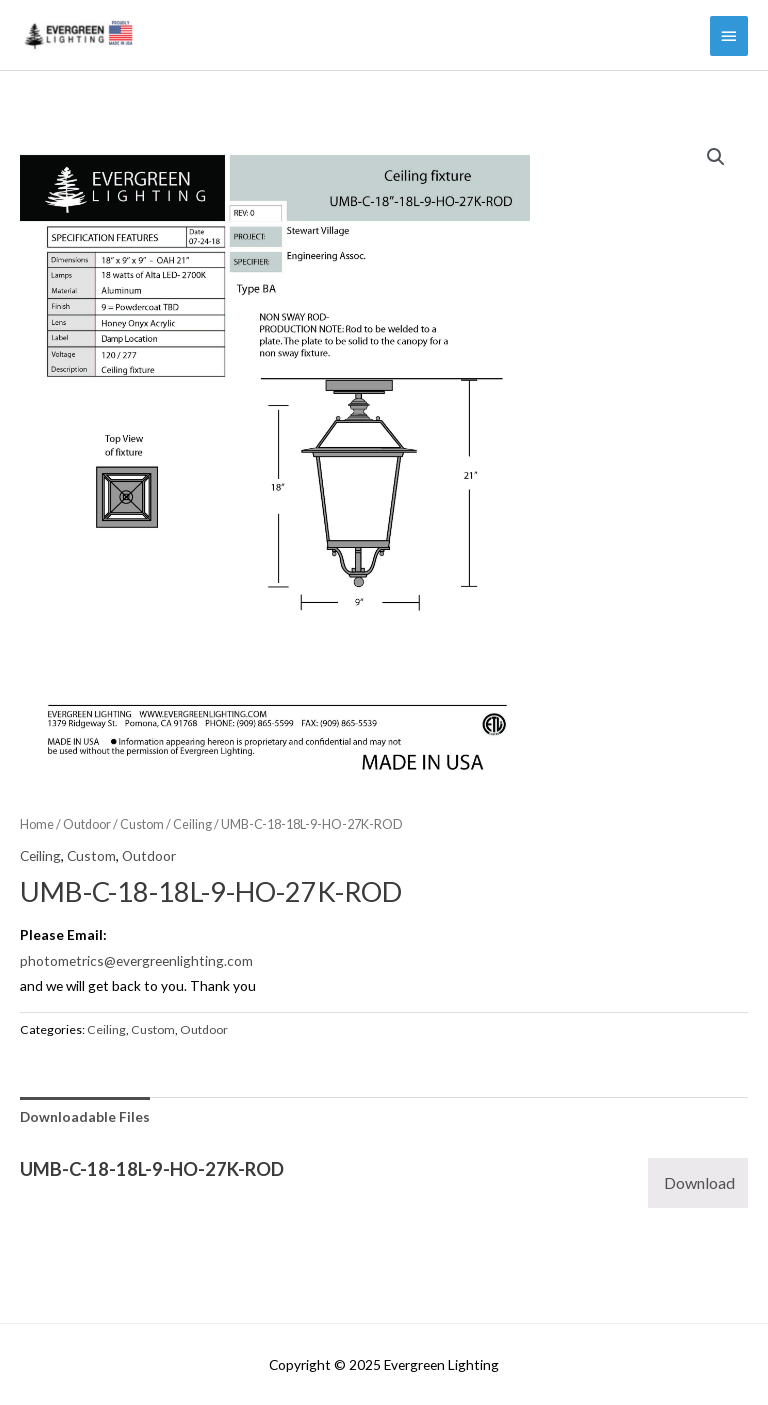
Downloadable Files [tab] (85, 1116)
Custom (142, 824)
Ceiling (192, 824)
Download (699, 1182)
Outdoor (87, 824)
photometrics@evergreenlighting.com (136, 960)
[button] (716, 157)
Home (37, 824)
